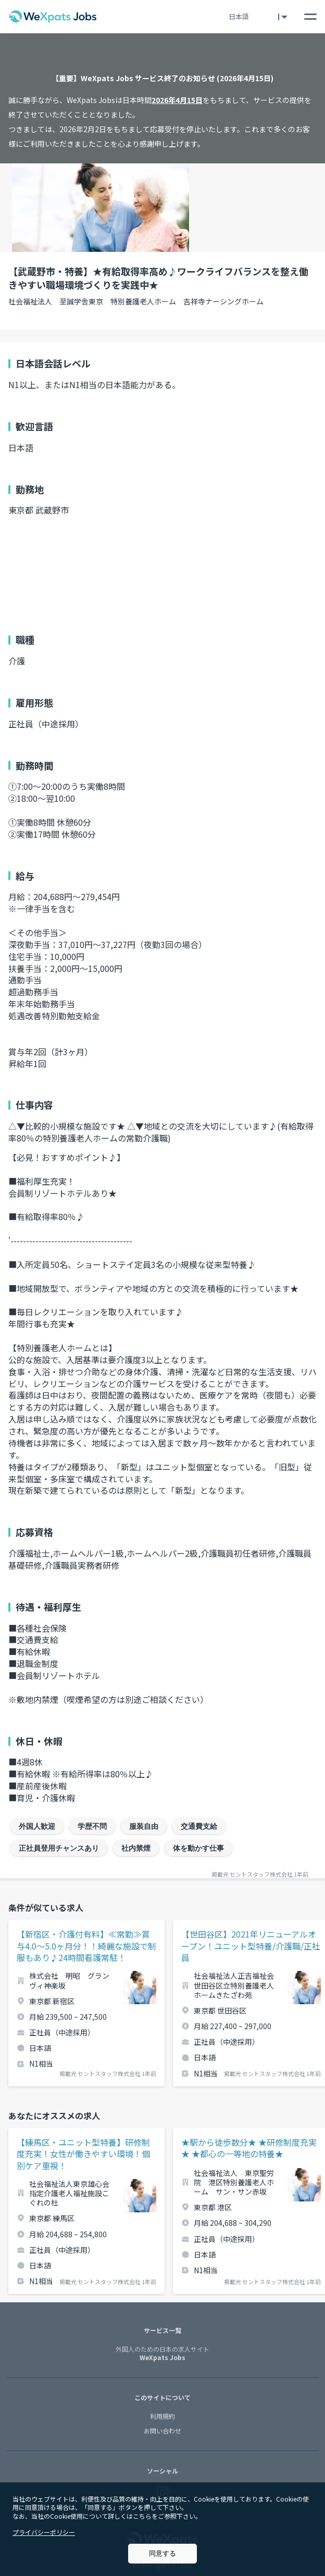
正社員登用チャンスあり (59, 1848)
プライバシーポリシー (43, 2532)
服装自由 (143, 1826)
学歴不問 (92, 1826)
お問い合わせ (162, 2430)
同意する (162, 2553)
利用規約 (162, 2416)
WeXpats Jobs (162, 2354)
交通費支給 (199, 1826)
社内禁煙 (136, 1848)
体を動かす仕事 (198, 1848)
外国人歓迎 (37, 1826)
